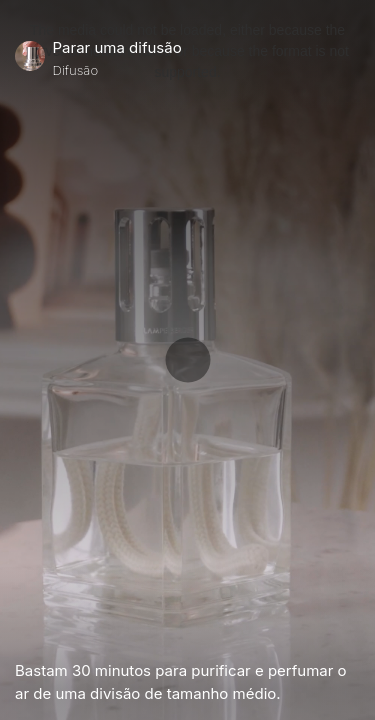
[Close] (352, 58)
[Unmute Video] (352, 633)
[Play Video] (22, 633)
